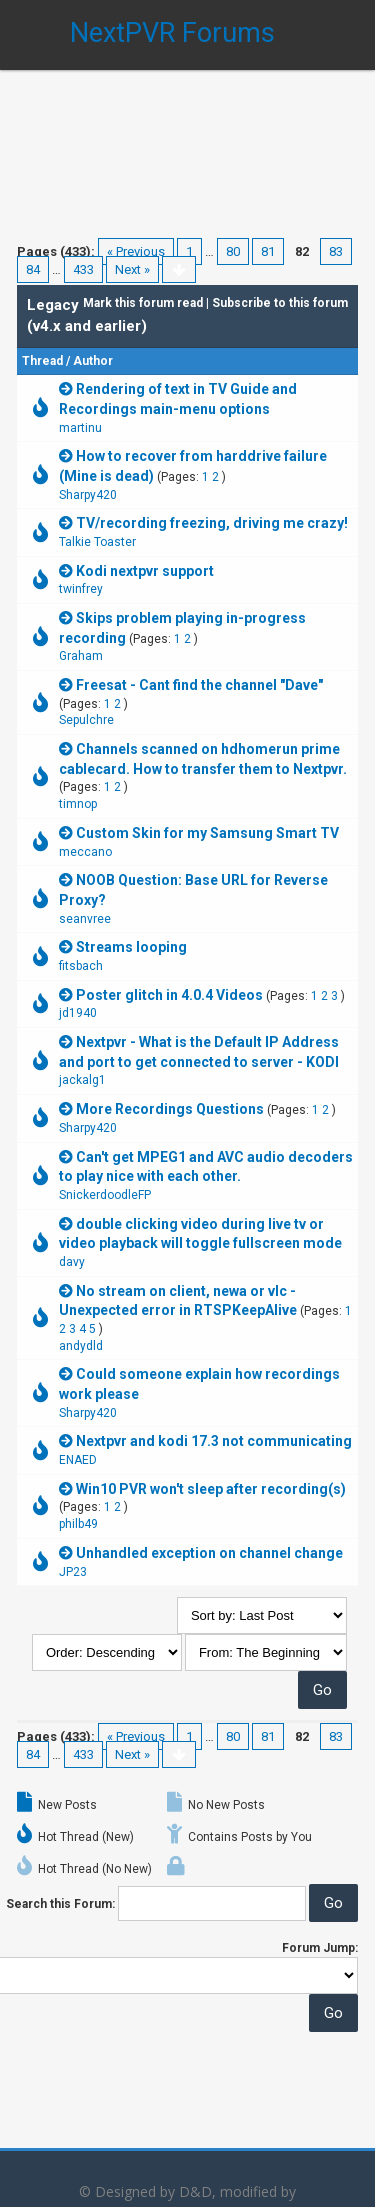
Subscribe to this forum (280, 303)
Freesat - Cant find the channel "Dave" (199, 685)
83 (336, 251)
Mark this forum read (143, 303)
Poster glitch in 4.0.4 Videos (169, 995)
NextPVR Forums (172, 33)
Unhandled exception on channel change (209, 1553)
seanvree (85, 919)
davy (72, 1262)
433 (83, 269)
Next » (132, 269)
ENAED (78, 1460)
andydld (81, 1346)
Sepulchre (86, 720)
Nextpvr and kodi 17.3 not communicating (214, 1441)
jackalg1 (82, 1080)
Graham (81, 656)
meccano (85, 852)
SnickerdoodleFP (105, 1195)
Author (93, 361)
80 (233, 251)
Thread (42, 361)
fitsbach (81, 966)
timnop (78, 804)
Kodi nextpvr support (145, 571)
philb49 (78, 1524)
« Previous (136, 251)
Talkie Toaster (97, 542)
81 (268, 251)
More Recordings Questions (170, 1109)
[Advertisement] (187, 140)
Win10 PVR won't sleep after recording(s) (211, 1489)
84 (33, 269)
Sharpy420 (88, 495)
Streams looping (131, 947)
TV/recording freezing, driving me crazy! (212, 523)
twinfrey (81, 589)
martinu (80, 428)
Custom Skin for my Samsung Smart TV (207, 833)
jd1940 (78, 1013)
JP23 (73, 1572)
